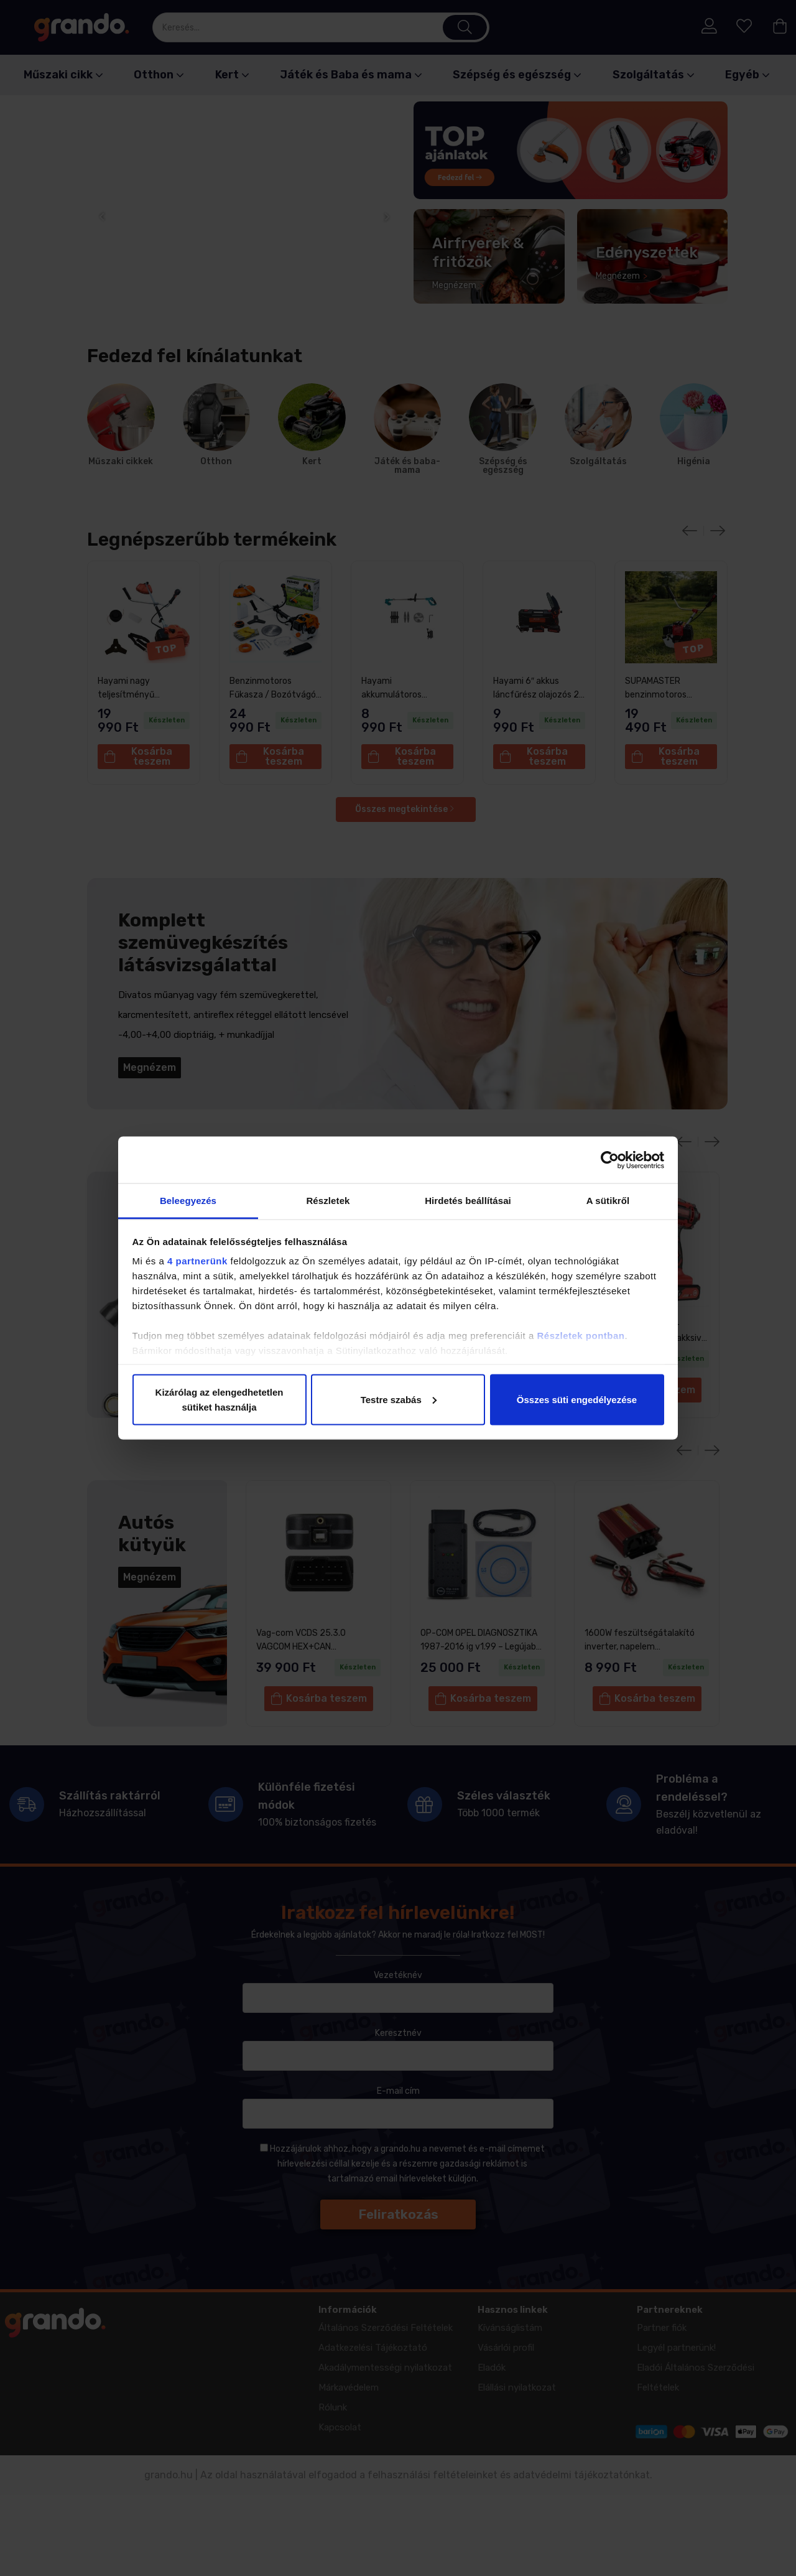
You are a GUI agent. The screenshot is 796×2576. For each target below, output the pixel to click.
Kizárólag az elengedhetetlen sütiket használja (219, 1399)
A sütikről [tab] (608, 1200)
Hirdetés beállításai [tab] (468, 1200)
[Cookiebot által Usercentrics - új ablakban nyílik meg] (609, 1159)
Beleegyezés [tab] (188, 1200)
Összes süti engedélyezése (577, 1399)
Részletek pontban (580, 1335)
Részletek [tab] (327, 1200)
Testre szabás (399, 1399)
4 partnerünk (197, 1261)
